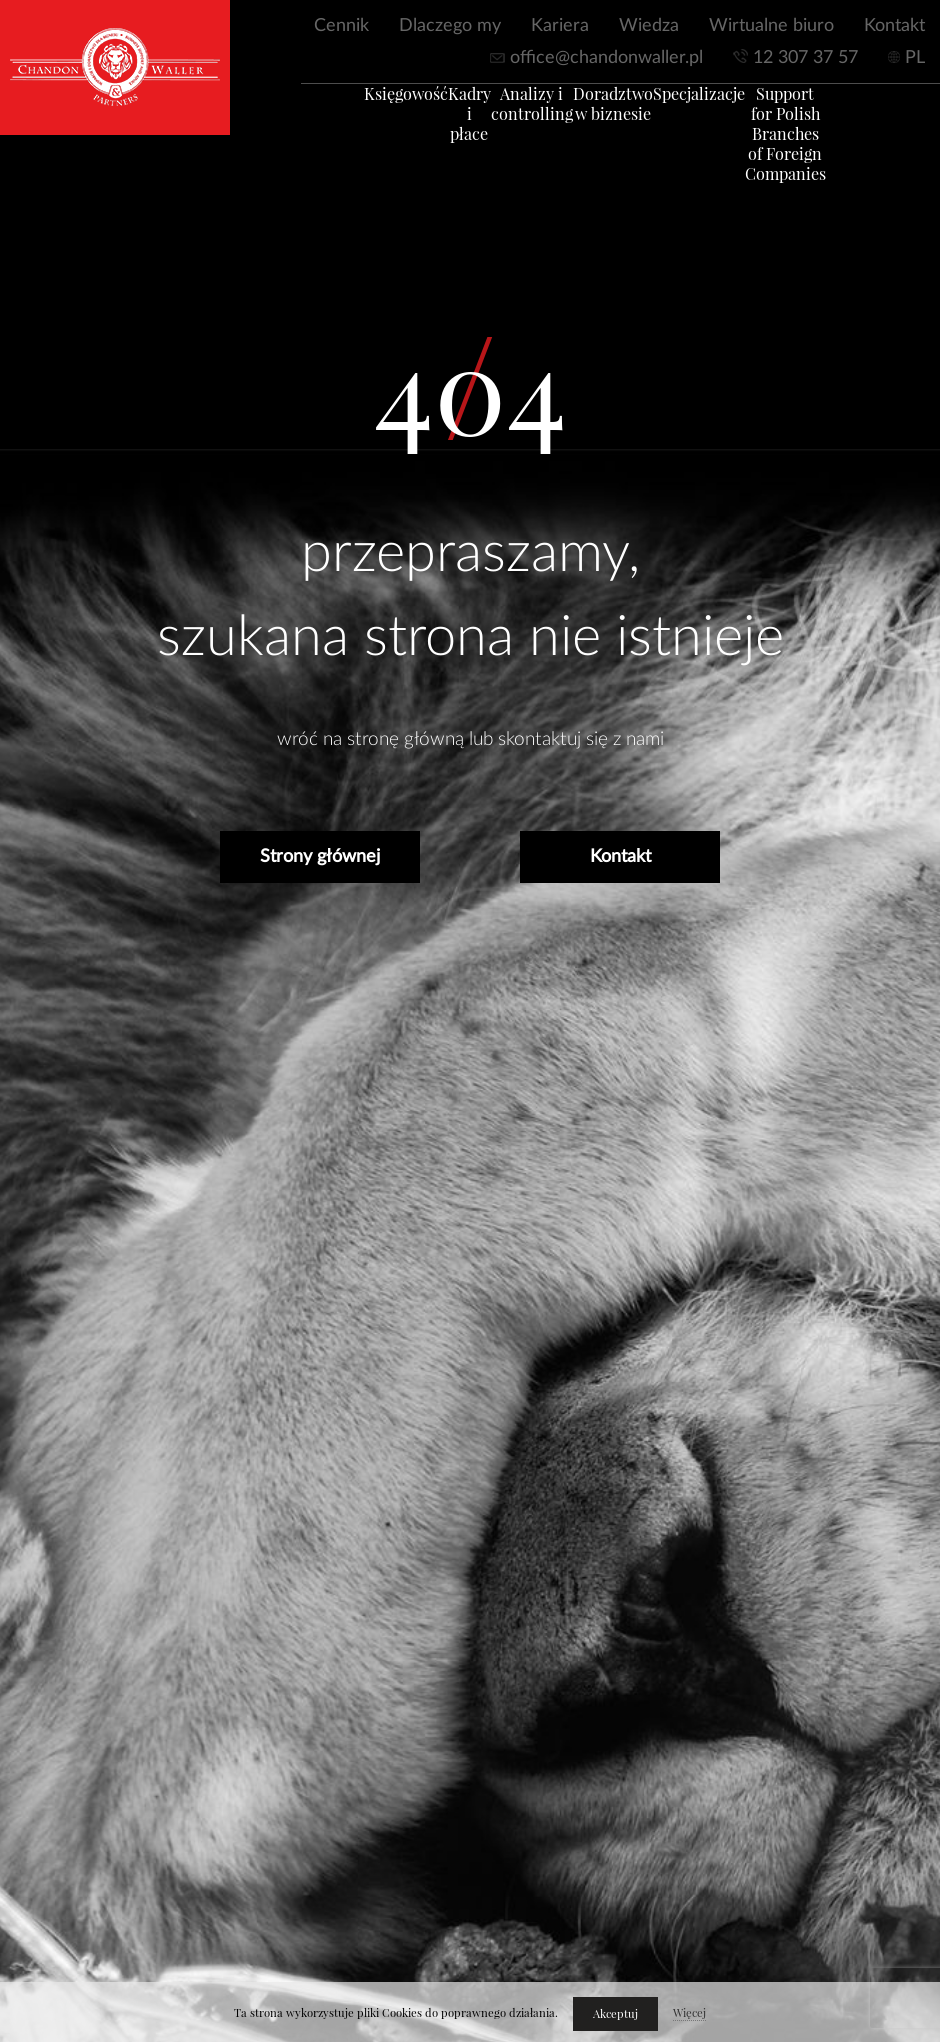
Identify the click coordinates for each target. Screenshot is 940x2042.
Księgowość (372, 104)
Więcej (689, 2013)
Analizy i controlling (539, 114)
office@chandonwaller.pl (606, 58)
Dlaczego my (450, 26)
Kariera (560, 26)
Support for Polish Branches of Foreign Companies (798, 144)
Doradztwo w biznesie (623, 114)
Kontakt (894, 26)
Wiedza (649, 26)
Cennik (341, 26)
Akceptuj (615, 2014)
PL (915, 58)
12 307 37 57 (805, 58)
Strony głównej (320, 857)
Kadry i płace (456, 114)
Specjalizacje (711, 104)
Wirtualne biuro (771, 26)
